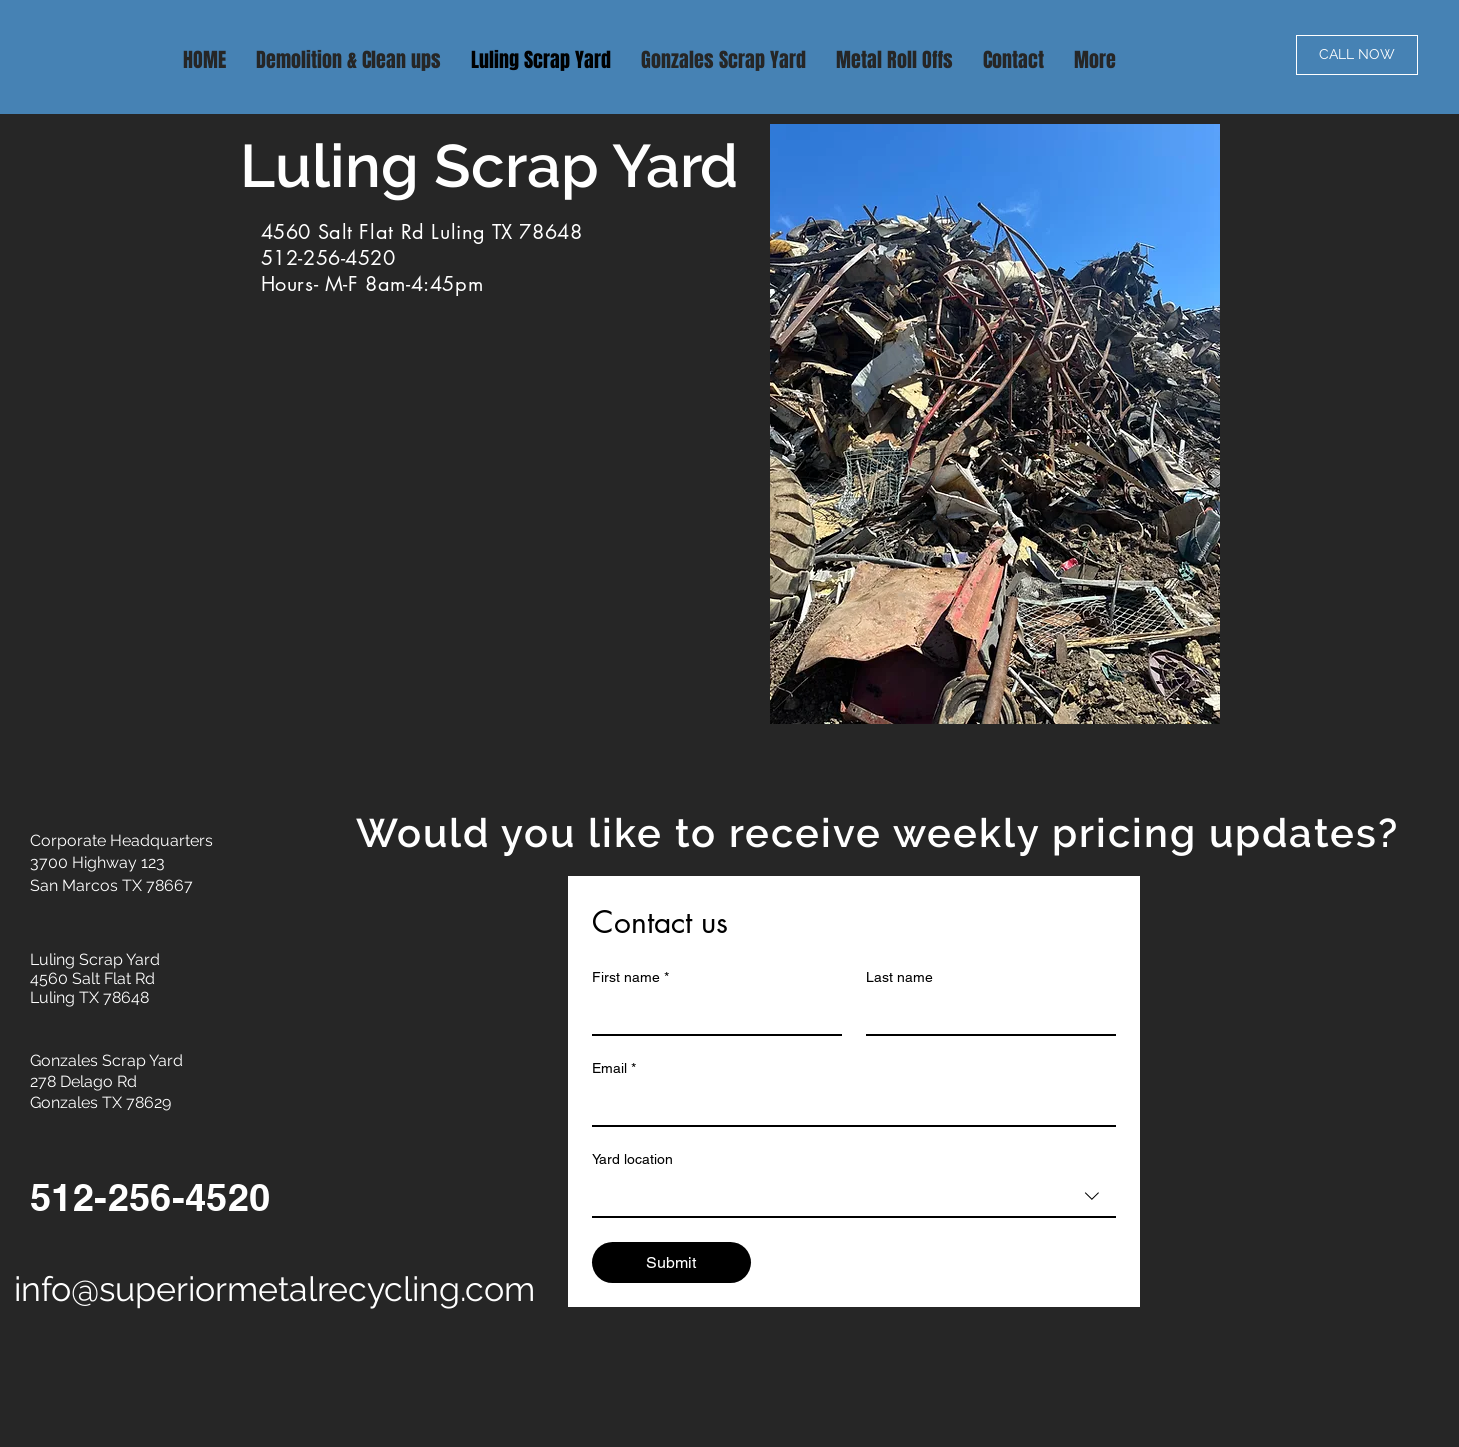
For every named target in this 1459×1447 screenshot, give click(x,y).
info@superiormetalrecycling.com (274, 1289)
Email (614, 1068)
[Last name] (985, 1014)
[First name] (711, 1014)
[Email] (848, 1105)
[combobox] (854, 1197)
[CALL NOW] (1357, 55)
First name (630, 977)
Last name (899, 977)
